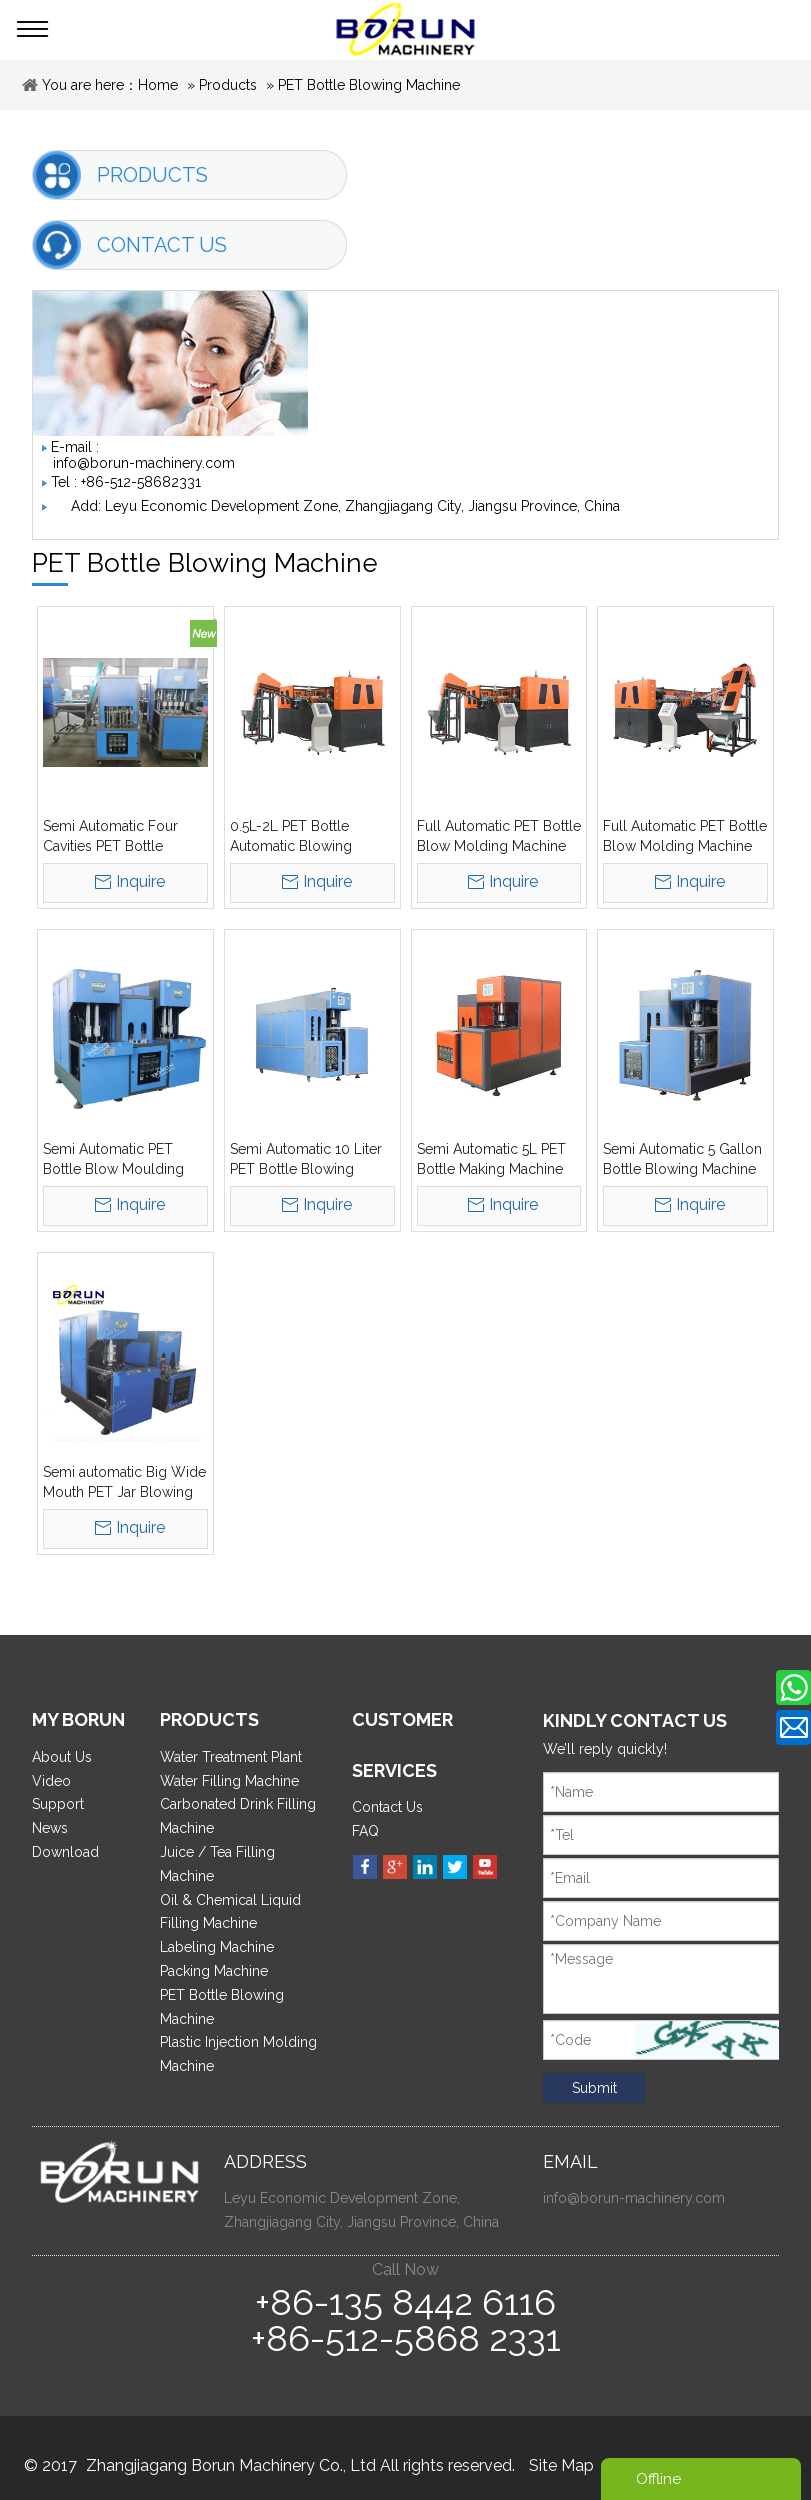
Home (158, 85)
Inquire (140, 881)
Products (228, 85)
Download (65, 1852)
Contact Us (387, 1807)
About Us (62, 1757)
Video (51, 1781)
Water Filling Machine (229, 1781)
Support (58, 1804)
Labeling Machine (217, 1947)
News (50, 1828)
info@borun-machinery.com (144, 463)
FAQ (365, 1831)
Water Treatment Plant (231, 1757)
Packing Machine (214, 1971)
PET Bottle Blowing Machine (369, 85)
